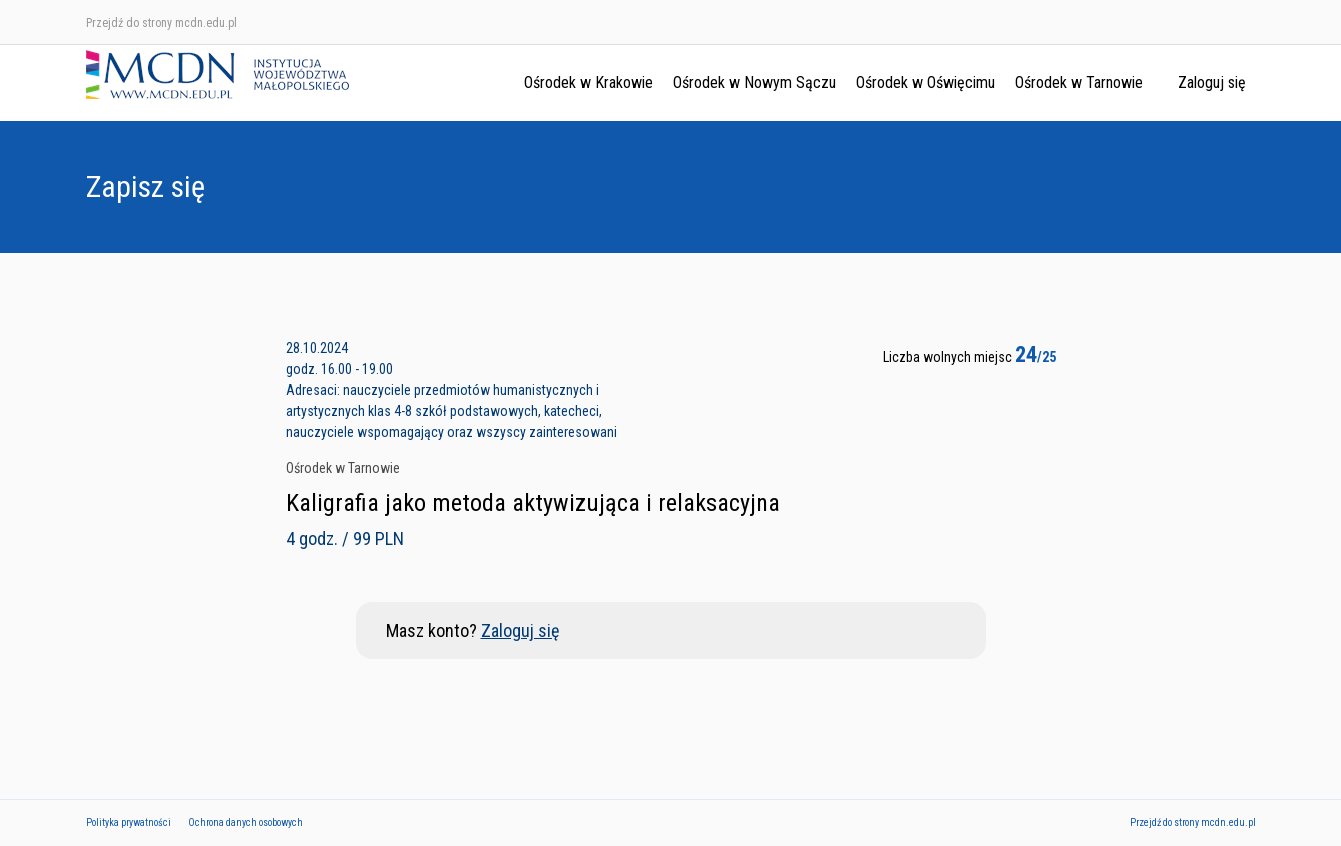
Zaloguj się (1212, 82)
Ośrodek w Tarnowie (1079, 82)
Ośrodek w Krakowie (588, 82)
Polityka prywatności (128, 822)
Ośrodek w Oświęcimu (925, 82)
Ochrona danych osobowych (245, 822)
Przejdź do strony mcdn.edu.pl (161, 23)
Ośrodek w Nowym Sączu (754, 82)
